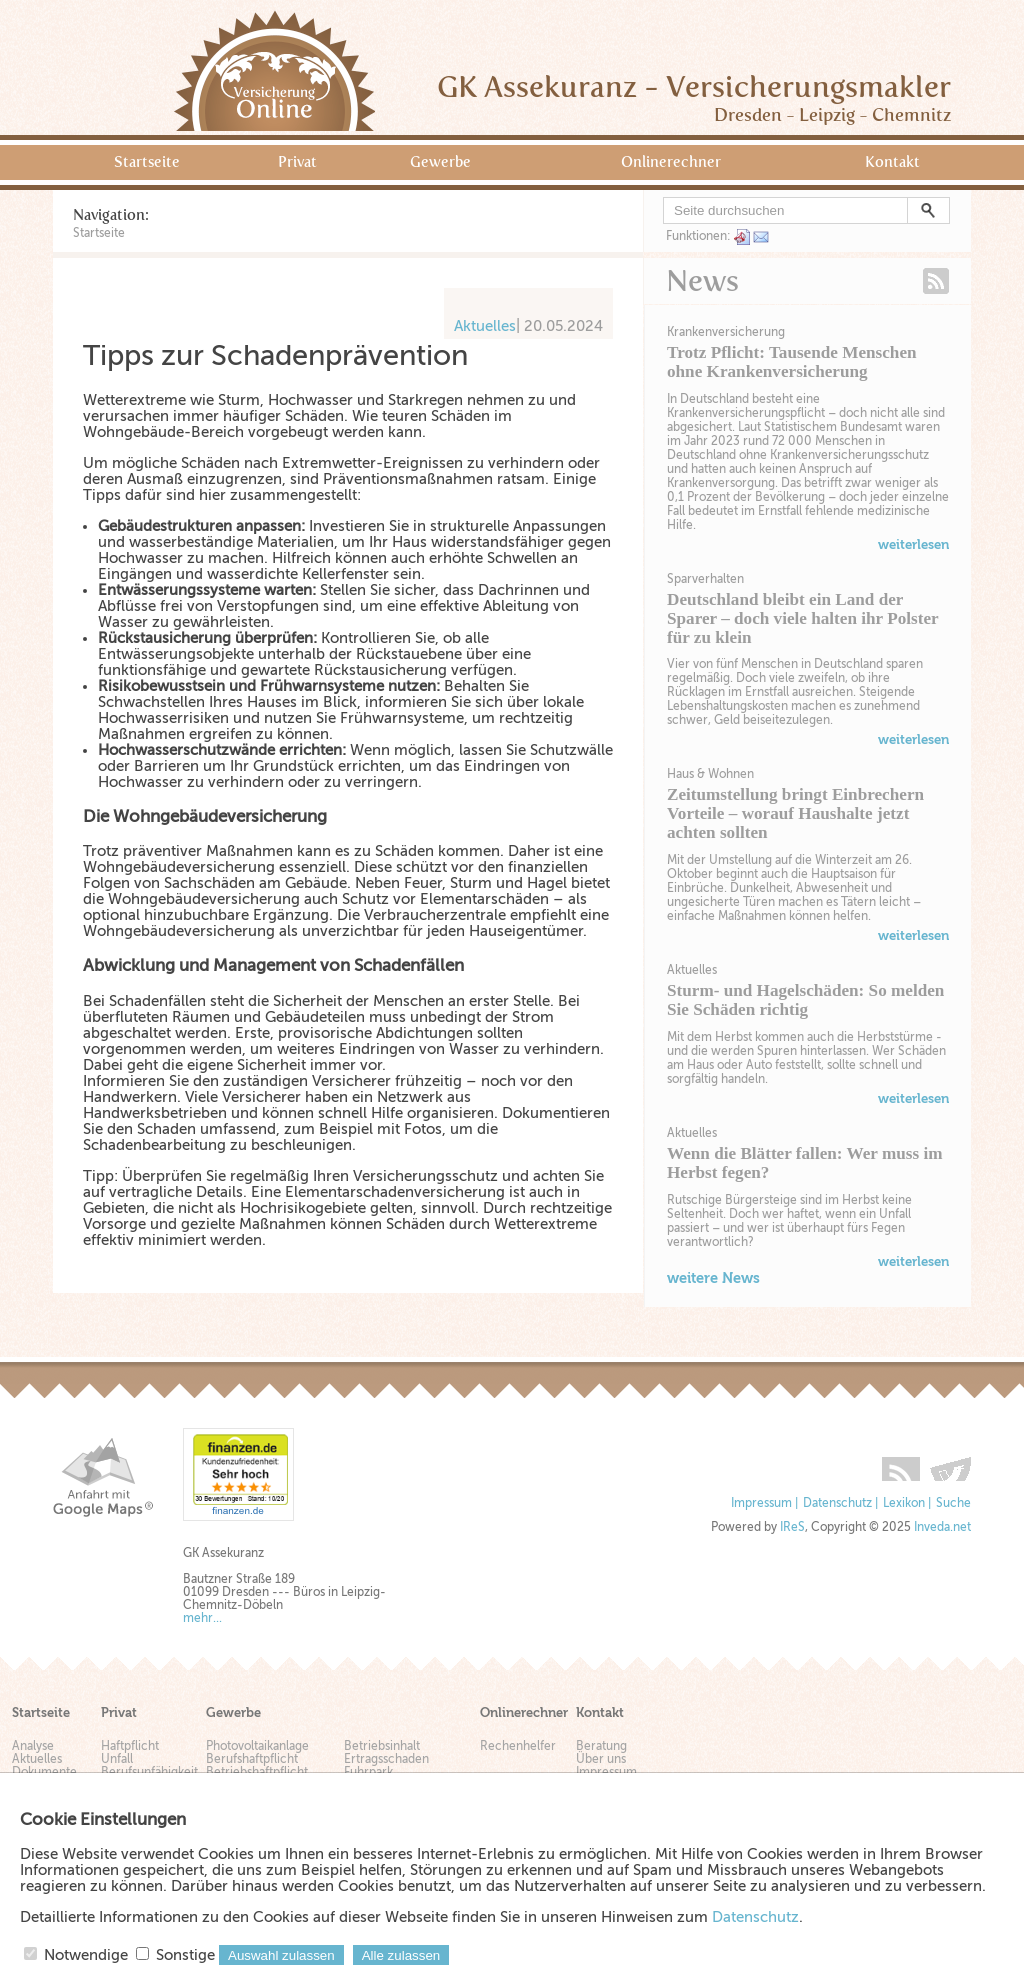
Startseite (147, 162)
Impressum (761, 1503)
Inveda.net (942, 1527)
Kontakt (892, 162)
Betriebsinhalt (382, 1746)
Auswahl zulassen (281, 1955)
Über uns (601, 1759)
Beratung (601, 1746)
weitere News (713, 1278)
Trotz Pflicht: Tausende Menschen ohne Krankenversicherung (792, 362)
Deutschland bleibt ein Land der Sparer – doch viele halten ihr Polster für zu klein (802, 618)
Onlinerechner (671, 162)
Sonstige (185, 1955)
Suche (953, 1503)
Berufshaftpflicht (252, 1759)
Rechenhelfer (518, 1746)
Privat (297, 162)
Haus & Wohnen (710, 774)
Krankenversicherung (726, 332)
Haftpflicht (130, 1746)
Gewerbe (440, 162)
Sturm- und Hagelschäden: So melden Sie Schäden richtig (805, 1000)
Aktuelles (692, 970)
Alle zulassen (401, 1955)
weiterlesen (913, 544)
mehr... (202, 1618)
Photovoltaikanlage (257, 1746)
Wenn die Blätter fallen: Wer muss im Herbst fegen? (804, 1163)
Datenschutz (837, 1503)
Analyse (33, 1746)
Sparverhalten (705, 579)
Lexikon (904, 1503)
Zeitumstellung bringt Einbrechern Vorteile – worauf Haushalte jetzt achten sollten (795, 813)
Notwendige (86, 1955)
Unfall (117, 1759)
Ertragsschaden (386, 1759)
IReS (792, 1527)
